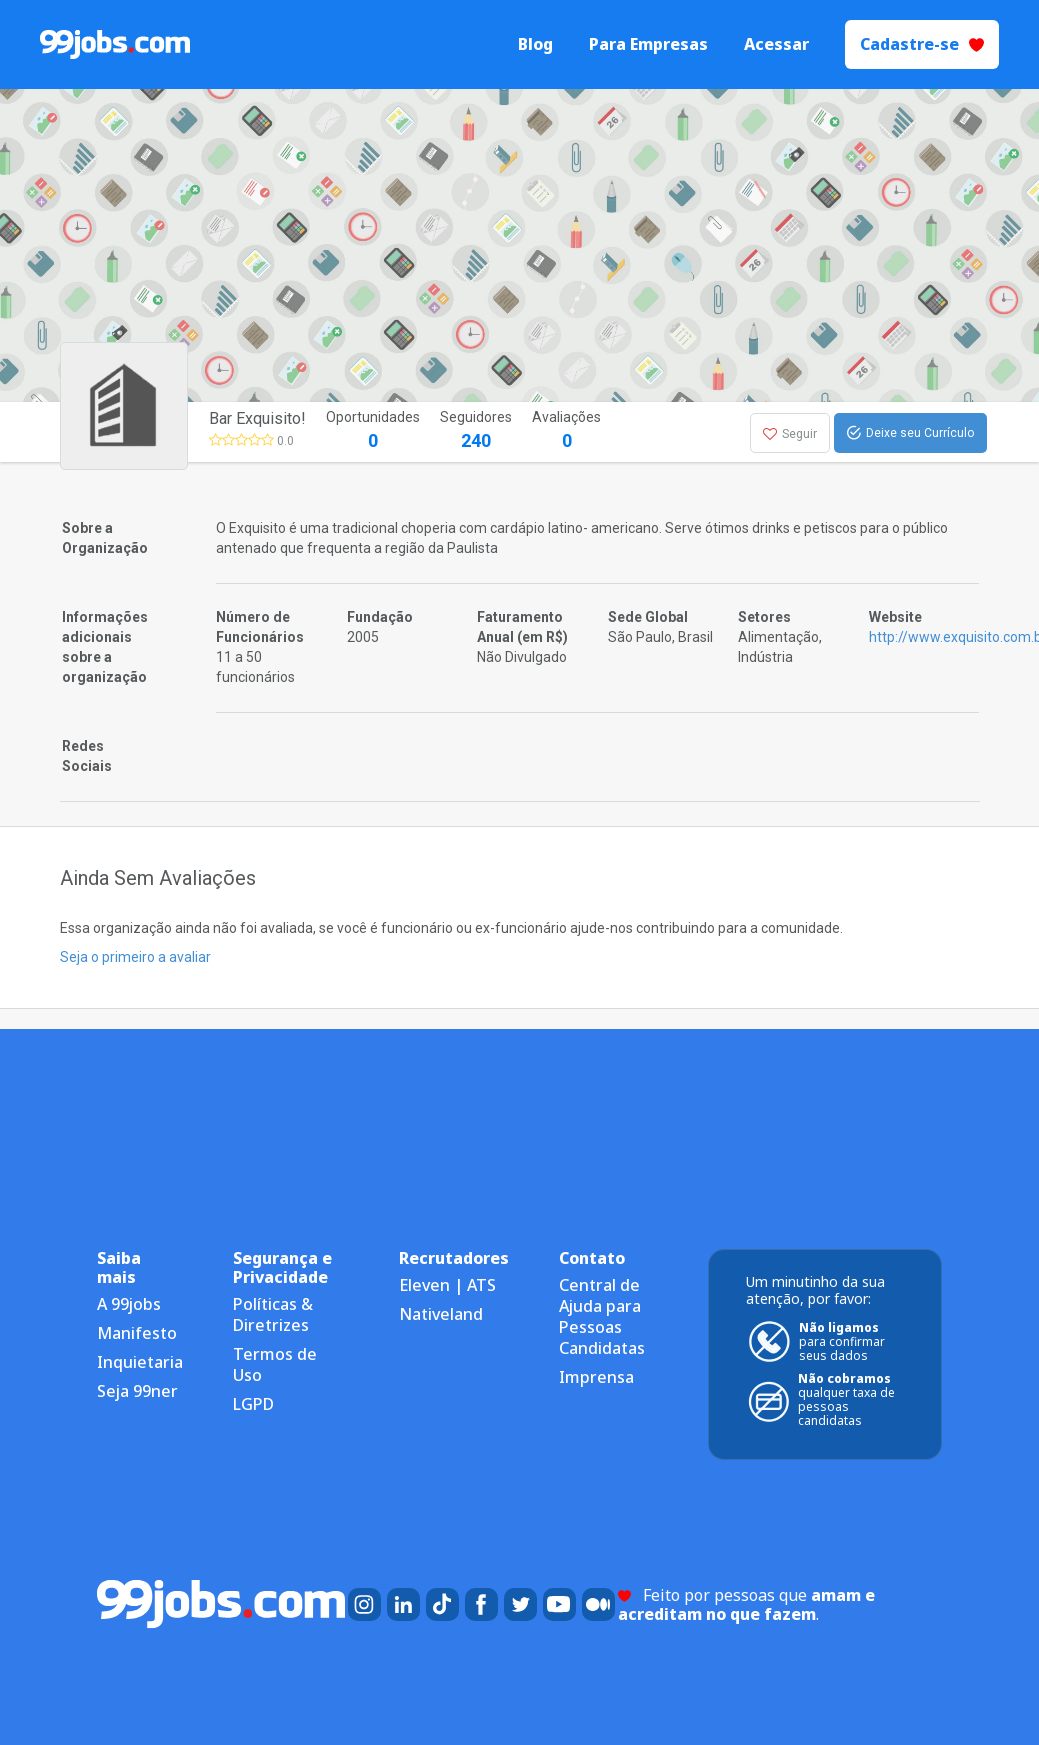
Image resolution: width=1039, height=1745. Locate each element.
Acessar (776, 44)
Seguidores (476, 431)
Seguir (790, 434)
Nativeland (441, 1314)
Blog (535, 44)
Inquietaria (140, 1362)
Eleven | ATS (447, 1285)
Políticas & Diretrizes (273, 1314)
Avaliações (566, 431)
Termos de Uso (275, 1364)
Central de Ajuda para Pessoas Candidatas (602, 1316)
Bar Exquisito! (257, 418)
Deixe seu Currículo (910, 433)
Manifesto (137, 1333)
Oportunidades (373, 431)
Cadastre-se (922, 44)
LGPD (253, 1404)
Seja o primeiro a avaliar (135, 957)
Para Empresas (648, 44)
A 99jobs (129, 1304)
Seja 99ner (137, 1391)
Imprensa (596, 1377)
